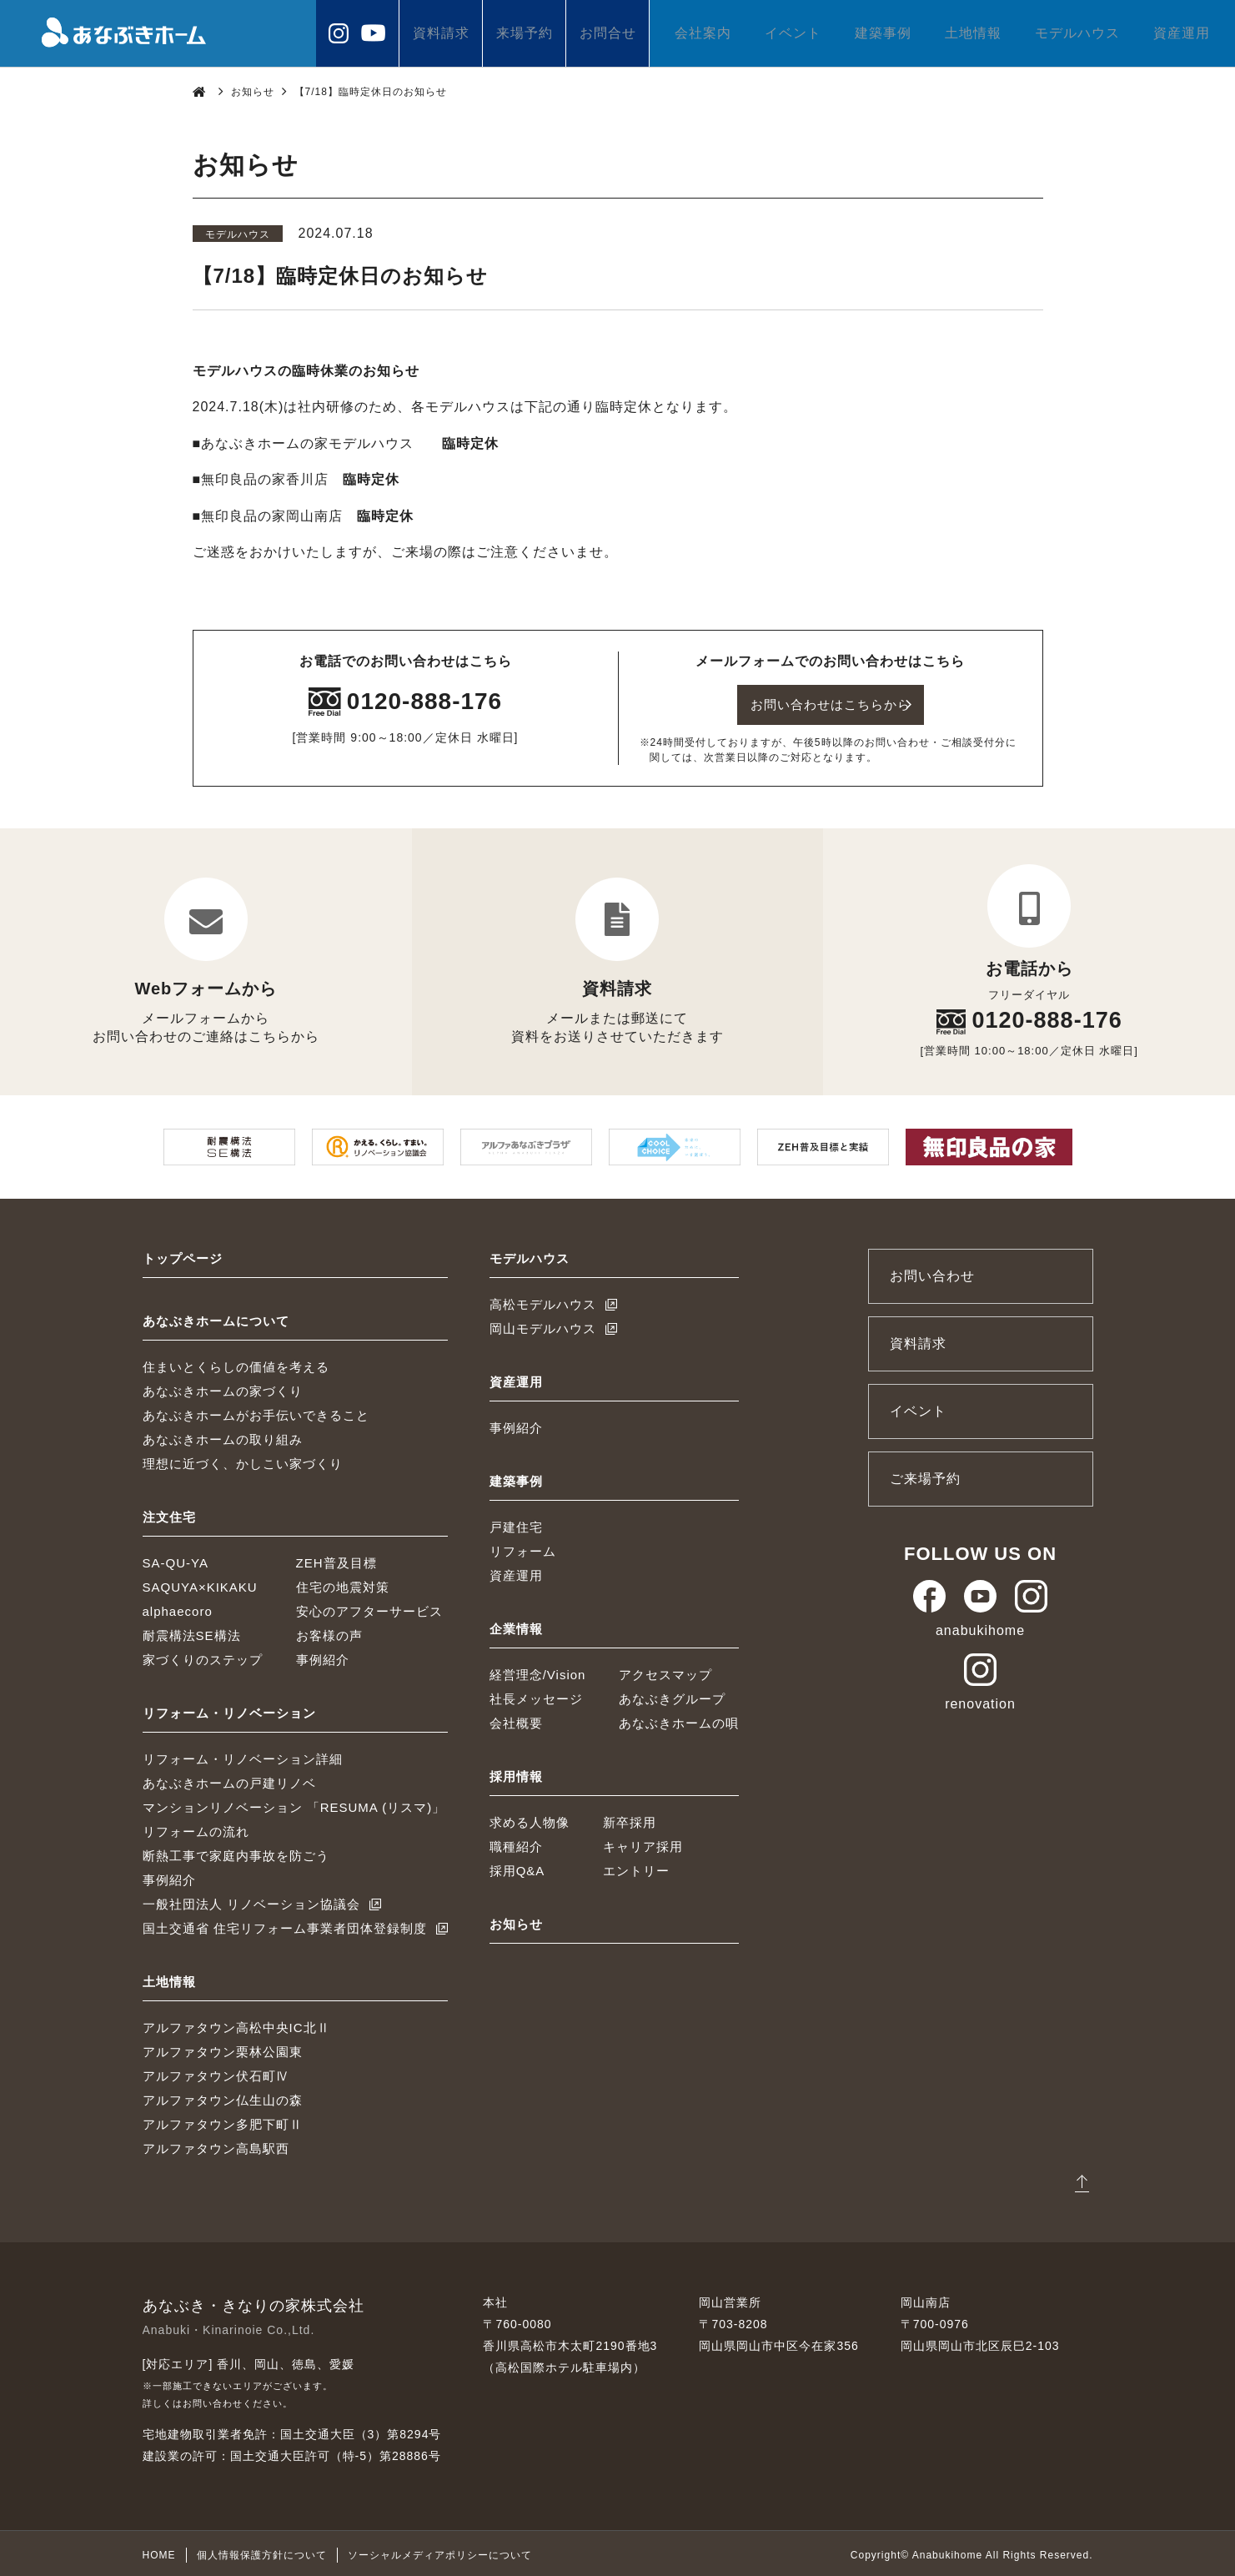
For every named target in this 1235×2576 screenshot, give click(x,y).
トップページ (183, 1255)
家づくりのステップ (203, 1656)
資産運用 (1181, 33)
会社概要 (516, 1720)
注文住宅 (169, 1514)
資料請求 (441, 33)
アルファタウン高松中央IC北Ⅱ (236, 2024)
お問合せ (608, 33)
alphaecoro (178, 1608)
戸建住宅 (516, 1524)
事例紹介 (322, 1656)
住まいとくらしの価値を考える (236, 1363)
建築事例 (883, 33)
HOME (159, 2552)
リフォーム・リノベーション (229, 1710)
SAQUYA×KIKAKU (200, 1584)
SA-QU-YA (175, 1559)
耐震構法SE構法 (192, 1632)
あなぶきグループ (672, 1695)
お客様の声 (329, 1632)
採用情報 (516, 1773)
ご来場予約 (925, 1475)
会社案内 (703, 33)
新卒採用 (629, 1819)
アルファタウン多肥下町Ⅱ (223, 2121)
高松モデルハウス (542, 1301)
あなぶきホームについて (216, 1318)
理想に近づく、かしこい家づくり (243, 1460)
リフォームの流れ (196, 1828)
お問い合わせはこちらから (831, 704)
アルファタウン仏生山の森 (223, 2097)
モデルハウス (1077, 33)
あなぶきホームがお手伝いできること (256, 1412)
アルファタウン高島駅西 (216, 2145)
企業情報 (516, 1625)
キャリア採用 (643, 1843)
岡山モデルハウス (542, 1325)
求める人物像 (529, 1819)
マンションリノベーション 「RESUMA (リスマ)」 (294, 1804)
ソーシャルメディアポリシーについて (440, 2552)
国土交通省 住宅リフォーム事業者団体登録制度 (285, 1925)
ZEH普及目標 (336, 1559)
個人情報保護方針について (262, 2552)
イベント (793, 33)
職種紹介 (516, 1843)
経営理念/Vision (537, 1671)
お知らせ (252, 92)
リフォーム (522, 1548)
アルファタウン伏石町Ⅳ (216, 2072)
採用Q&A (517, 1867)
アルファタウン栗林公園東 (223, 2048)
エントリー (636, 1867)
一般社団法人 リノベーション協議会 (251, 1901)
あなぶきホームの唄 (679, 1720)
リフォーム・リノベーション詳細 (243, 1755)
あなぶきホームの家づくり (223, 1388)
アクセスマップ (665, 1671)
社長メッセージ (536, 1695)
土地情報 (973, 33)
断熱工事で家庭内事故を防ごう (236, 1852)
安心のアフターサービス (369, 1608)
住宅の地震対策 (342, 1584)
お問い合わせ (932, 1272)
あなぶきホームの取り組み (223, 1436)
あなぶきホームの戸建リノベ (229, 1780)
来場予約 (524, 33)
